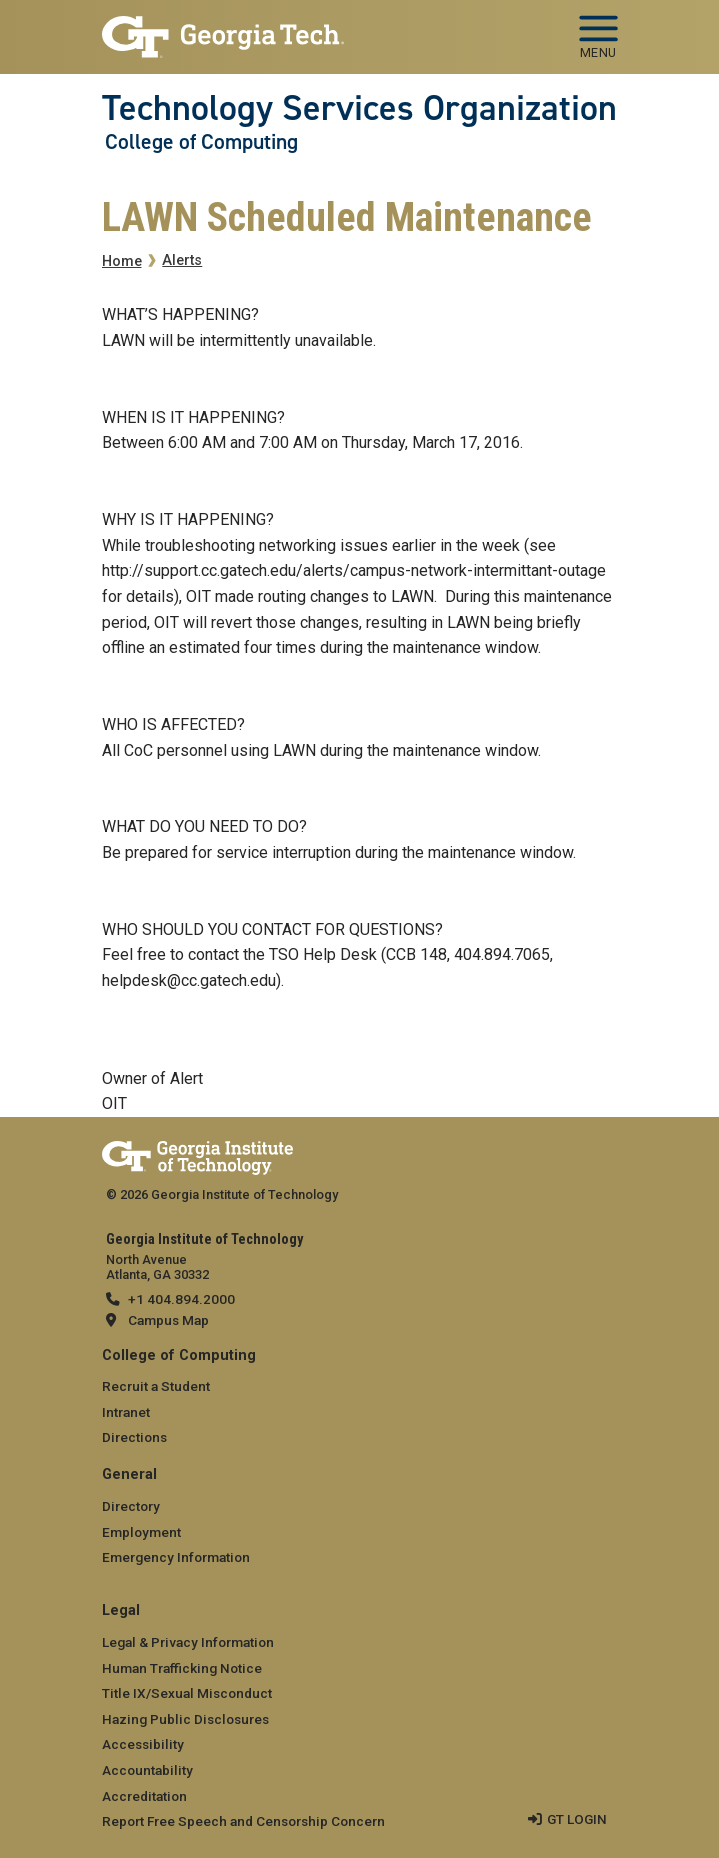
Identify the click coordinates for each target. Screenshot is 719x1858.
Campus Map (168, 1320)
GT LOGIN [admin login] (577, 1819)
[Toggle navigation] (598, 30)
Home (122, 261)
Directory (131, 1506)
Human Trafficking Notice (182, 1668)
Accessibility (143, 1744)
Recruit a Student (156, 1386)
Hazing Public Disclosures (185, 1719)
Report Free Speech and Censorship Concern (243, 1821)
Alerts (182, 260)
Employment (141, 1532)
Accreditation (144, 1796)
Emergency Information (176, 1557)
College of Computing (201, 142)
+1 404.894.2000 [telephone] (181, 1299)
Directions (134, 1437)
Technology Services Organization (359, 108)
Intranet (126, 1412)
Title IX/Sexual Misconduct (187, 1693)
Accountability (147, 1770)
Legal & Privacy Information (188, 1642)
